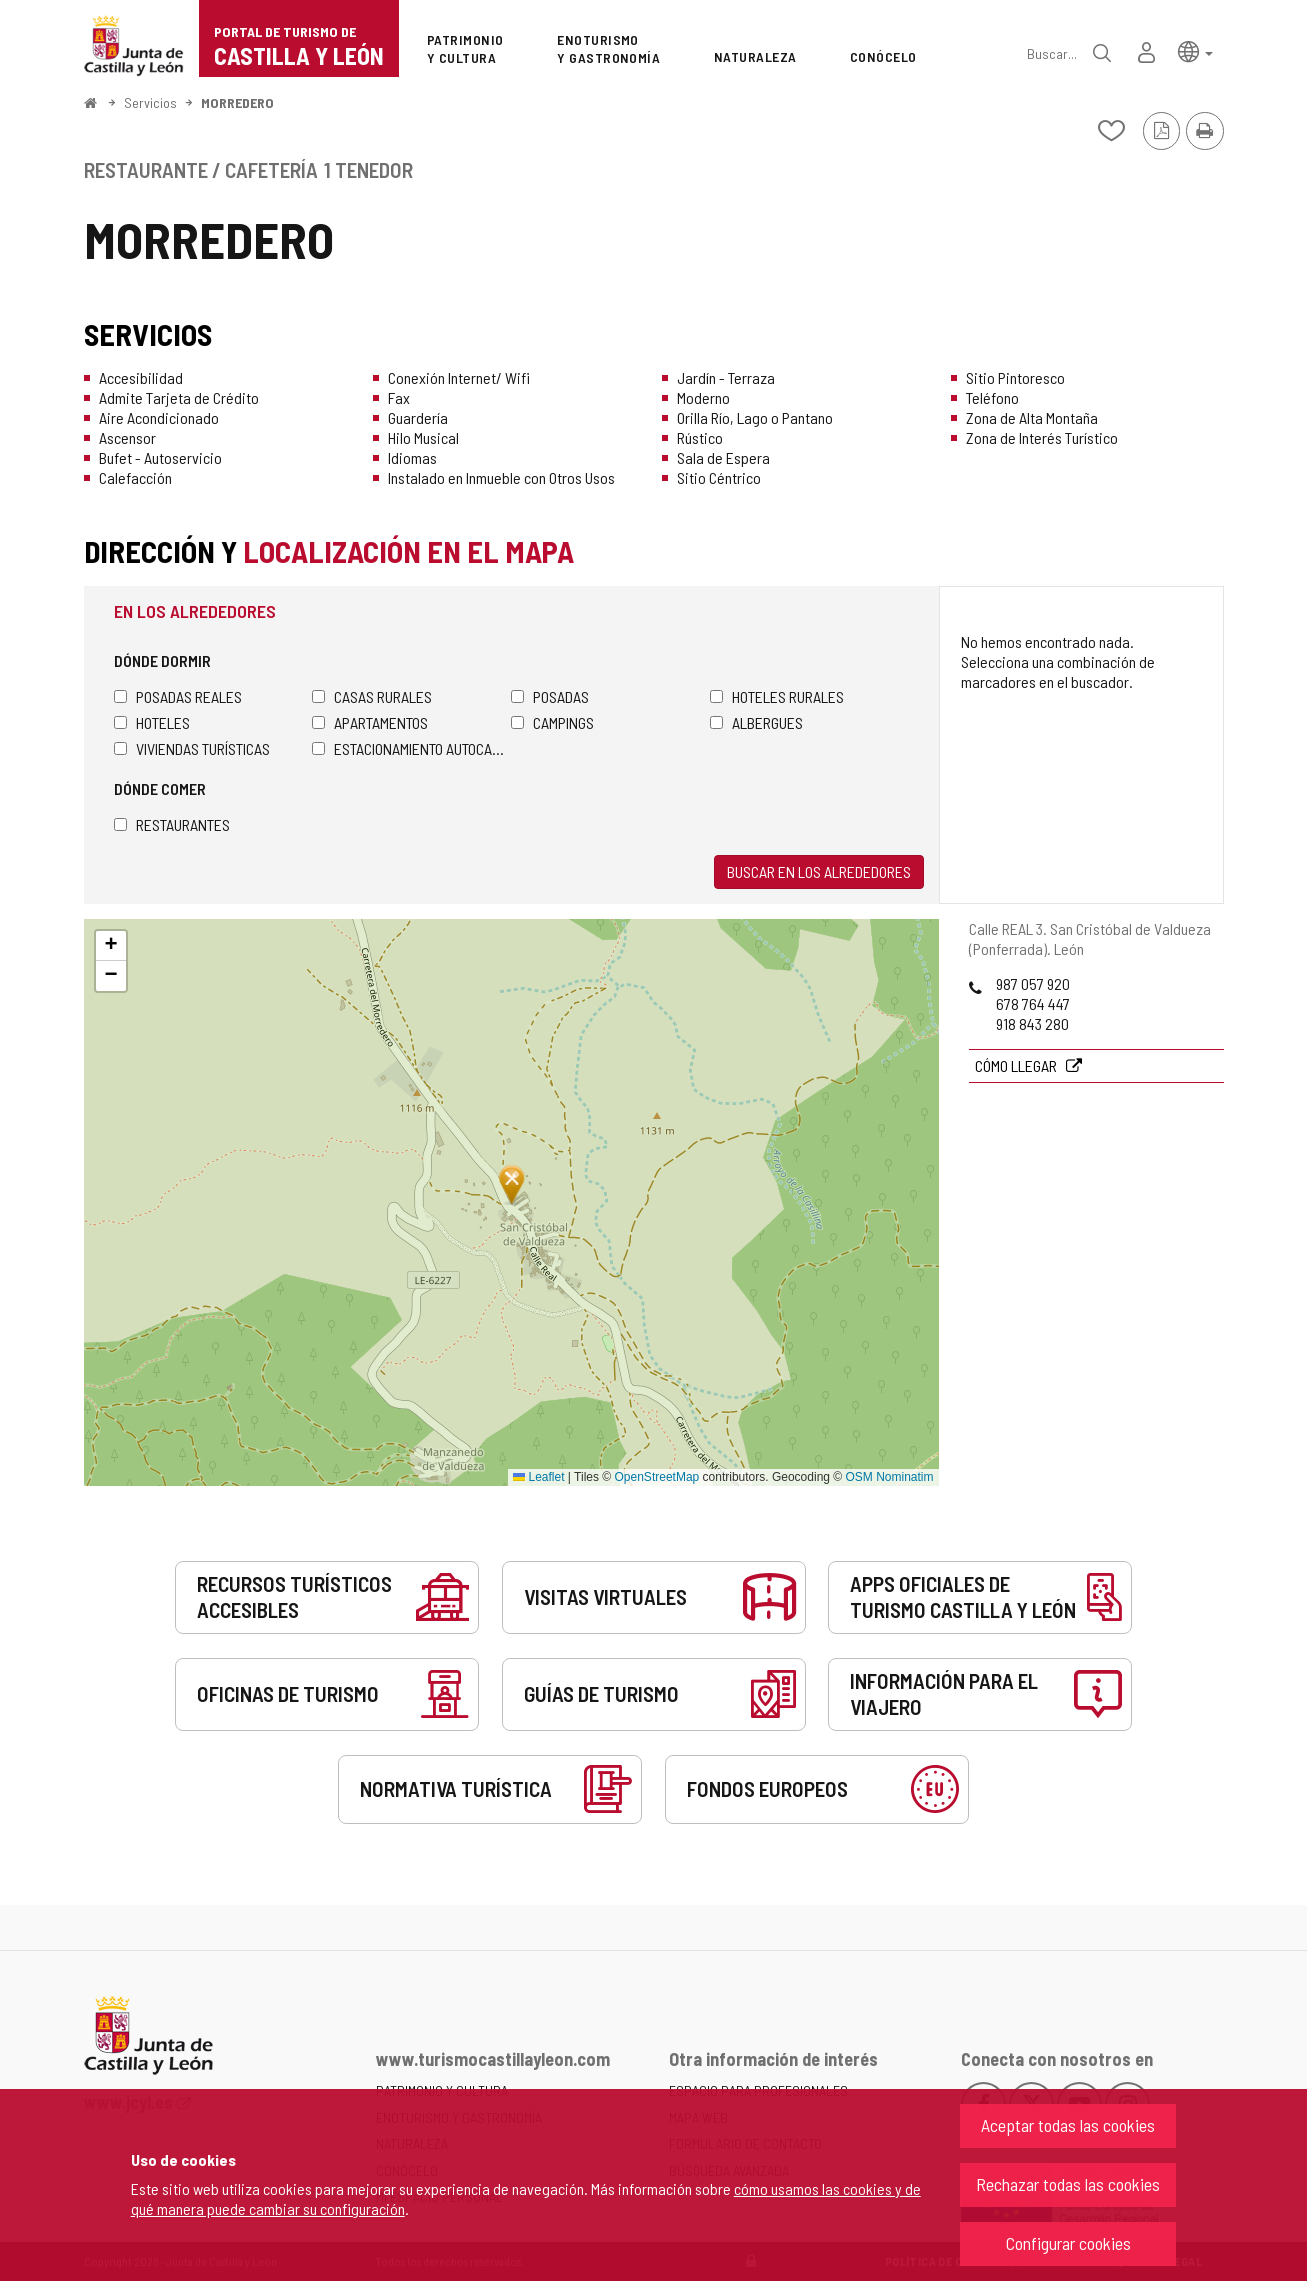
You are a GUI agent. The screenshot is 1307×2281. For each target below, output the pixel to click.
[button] (1195, 50)
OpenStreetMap (657, 1477)
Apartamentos (370, 722)
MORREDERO (237, 102)
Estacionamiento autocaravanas (411, 748)
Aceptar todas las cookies (1068, 2125)
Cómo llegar (1017, 1065)
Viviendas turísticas (192, 748)
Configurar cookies (1068, 2243)
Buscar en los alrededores (819, 871)
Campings (552, 722)
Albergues (756, 722)
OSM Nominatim (889, 1477)
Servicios (150, 102)
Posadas (550, 696)
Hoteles (152, 722)
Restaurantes (172, 824)
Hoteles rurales (777, 696)
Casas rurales (372, 696)
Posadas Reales (178, 696)
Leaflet (538, 1477)
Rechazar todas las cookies (1068, 2184)
